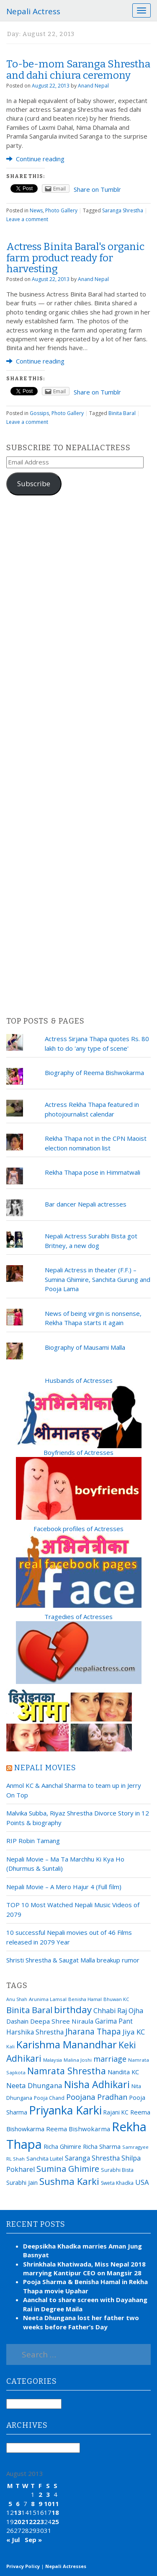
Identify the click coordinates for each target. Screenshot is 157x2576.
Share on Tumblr (97, 189)
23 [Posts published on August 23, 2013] (40, 2521)
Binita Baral (122, 413)
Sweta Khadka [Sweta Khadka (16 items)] (117, 2183)
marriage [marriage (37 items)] (109, 2059)
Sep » (33, 2539)
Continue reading (35, 159)
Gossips (39, 413)
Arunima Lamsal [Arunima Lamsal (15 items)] (48, 1999)
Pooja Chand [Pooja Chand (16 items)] (49, 2098)
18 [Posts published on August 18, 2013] (55, 2512)
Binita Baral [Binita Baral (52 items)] (29, 2010)
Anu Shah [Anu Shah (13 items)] (16, 1999)
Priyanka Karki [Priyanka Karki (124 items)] (65, 2110)
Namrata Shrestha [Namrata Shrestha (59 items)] (66, 2071)
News (36, 210)
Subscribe (33, 483)
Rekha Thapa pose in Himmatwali (92, 1172)
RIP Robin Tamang (33, 1840)
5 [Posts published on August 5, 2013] (10, 2503)
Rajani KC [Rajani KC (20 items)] (116, 2112)
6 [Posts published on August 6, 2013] (18, 2503)
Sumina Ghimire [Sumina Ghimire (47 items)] (67, 2168)
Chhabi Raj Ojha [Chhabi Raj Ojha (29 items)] (118, 2010)
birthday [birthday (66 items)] (73, 2009)
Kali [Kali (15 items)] (10, 2046)
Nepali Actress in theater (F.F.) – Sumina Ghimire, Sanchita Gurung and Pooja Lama (97, 1279)
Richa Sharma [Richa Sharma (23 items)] (102, 2146)
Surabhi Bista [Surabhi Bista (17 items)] (117, 2170)
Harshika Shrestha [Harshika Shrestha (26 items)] (35, 2032)
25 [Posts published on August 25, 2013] (55, 2521)
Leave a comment (27, 219)
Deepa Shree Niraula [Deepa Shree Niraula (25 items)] (61, 2021)
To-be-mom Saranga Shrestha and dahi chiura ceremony (78, 69)
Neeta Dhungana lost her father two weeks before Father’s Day (81, 2322)
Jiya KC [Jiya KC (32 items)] (134, 2032)
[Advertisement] (78, 756)
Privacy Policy (23, 2566)
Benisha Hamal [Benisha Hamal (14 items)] (85, 1999)
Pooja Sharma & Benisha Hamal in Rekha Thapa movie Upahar (85, 2286)
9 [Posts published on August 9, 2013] (40, 2503)
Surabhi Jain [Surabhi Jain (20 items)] (22, 2183)
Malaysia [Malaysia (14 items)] (52, 2060)
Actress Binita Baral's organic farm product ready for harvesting (75, 258)
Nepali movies (45, 1767)
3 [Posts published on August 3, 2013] (48, 2494)
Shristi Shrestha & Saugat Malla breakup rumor (72, 1960)
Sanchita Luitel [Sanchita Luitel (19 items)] (44, 2158)
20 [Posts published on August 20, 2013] (17, 2521)
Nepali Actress (33, 11)
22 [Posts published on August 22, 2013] (32, 2521)
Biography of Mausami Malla (85, 1347)
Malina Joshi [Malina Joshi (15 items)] (78, 2060)
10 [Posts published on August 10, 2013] (47, 2503)
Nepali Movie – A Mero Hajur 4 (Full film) (63, 1886)
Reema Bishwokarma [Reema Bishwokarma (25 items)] (78, 2129)
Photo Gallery (61, 210)
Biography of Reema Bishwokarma (94, 1072)
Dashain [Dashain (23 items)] (17, 2021)
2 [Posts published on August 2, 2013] (40, 2494)
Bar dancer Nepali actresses (85, 1204)
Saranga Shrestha (122, 210)
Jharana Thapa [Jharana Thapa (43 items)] (93, 2031)
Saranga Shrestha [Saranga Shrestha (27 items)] (92, 2158)
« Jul (13, 2539)
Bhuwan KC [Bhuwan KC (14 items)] (116, 1999)
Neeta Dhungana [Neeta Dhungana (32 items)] (34, 2085)
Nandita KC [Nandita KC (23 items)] (123, 2072)
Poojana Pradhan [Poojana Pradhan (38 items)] (96, 2097)
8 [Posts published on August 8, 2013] (33, 2503)
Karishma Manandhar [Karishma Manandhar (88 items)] (66, 2044)
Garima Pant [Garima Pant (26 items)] (114, 2021)
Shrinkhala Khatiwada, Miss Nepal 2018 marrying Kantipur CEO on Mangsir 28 (84, 2268)
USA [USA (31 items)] (142, 2182)
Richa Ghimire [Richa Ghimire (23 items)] (62, 2146)
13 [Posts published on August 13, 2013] (17, 2512)
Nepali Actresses (65, 2566)
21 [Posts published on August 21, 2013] (25, 2521)
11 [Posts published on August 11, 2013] (55, 2503)
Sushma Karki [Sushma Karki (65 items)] (69, 2181)
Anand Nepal (93, 85)
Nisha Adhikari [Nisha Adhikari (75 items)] (97, 2084)
